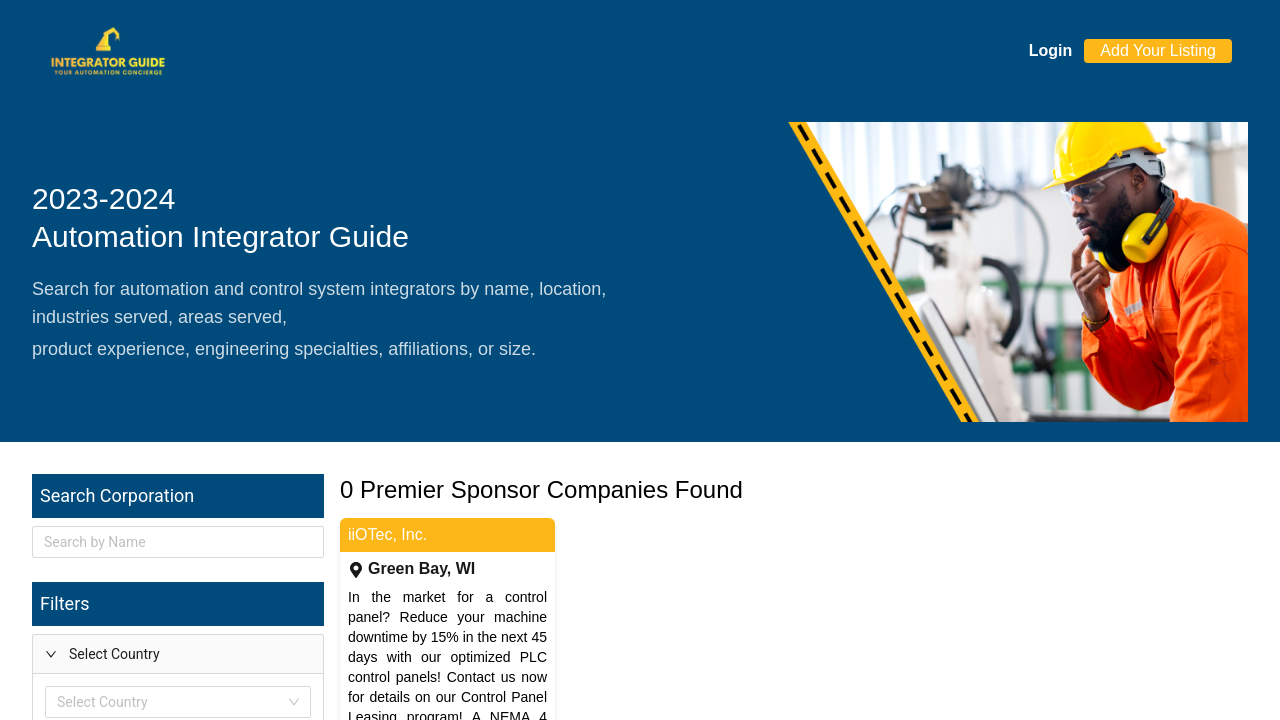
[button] (178, 654)
